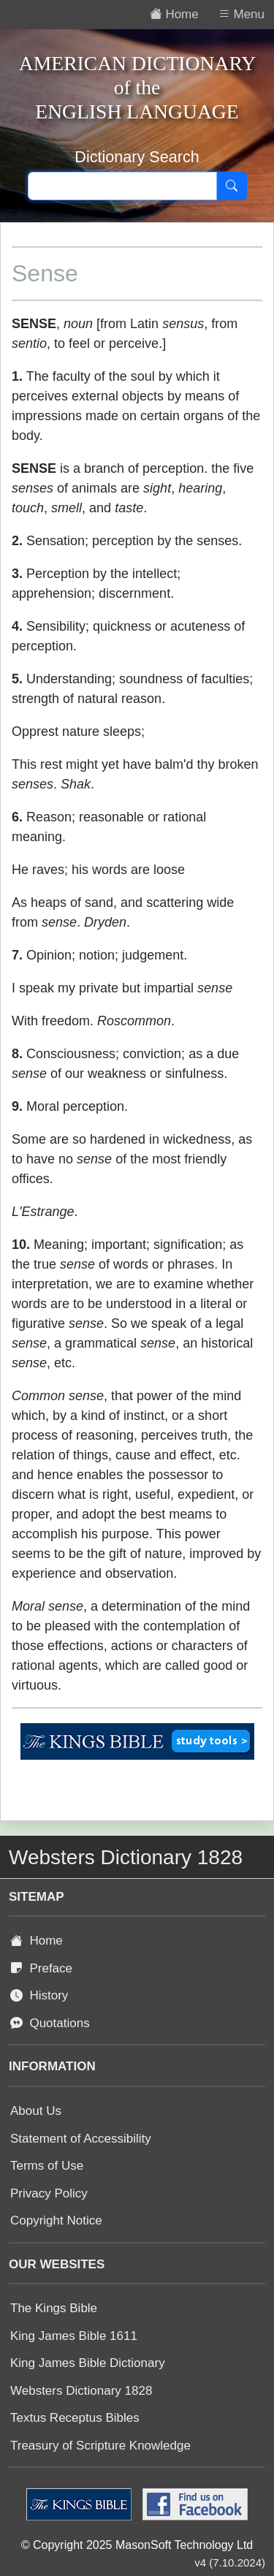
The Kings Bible (53, 2308)
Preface (41, 1968)
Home (36, 1941)
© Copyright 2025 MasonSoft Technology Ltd (137, 2545)
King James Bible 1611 (73, 2336)
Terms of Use (46, 2166)
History (39, 1995)
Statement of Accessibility (80, 2139)
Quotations (50, 2023)
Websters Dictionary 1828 (81, 2391)
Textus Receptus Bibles (75, 2418)
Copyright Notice (56, 2220)
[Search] (231, 186)
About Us (35, 2111)
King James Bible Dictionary (87, 2363)
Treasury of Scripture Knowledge (100, 2445)
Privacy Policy (49, 2193)
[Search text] (122, 186)
